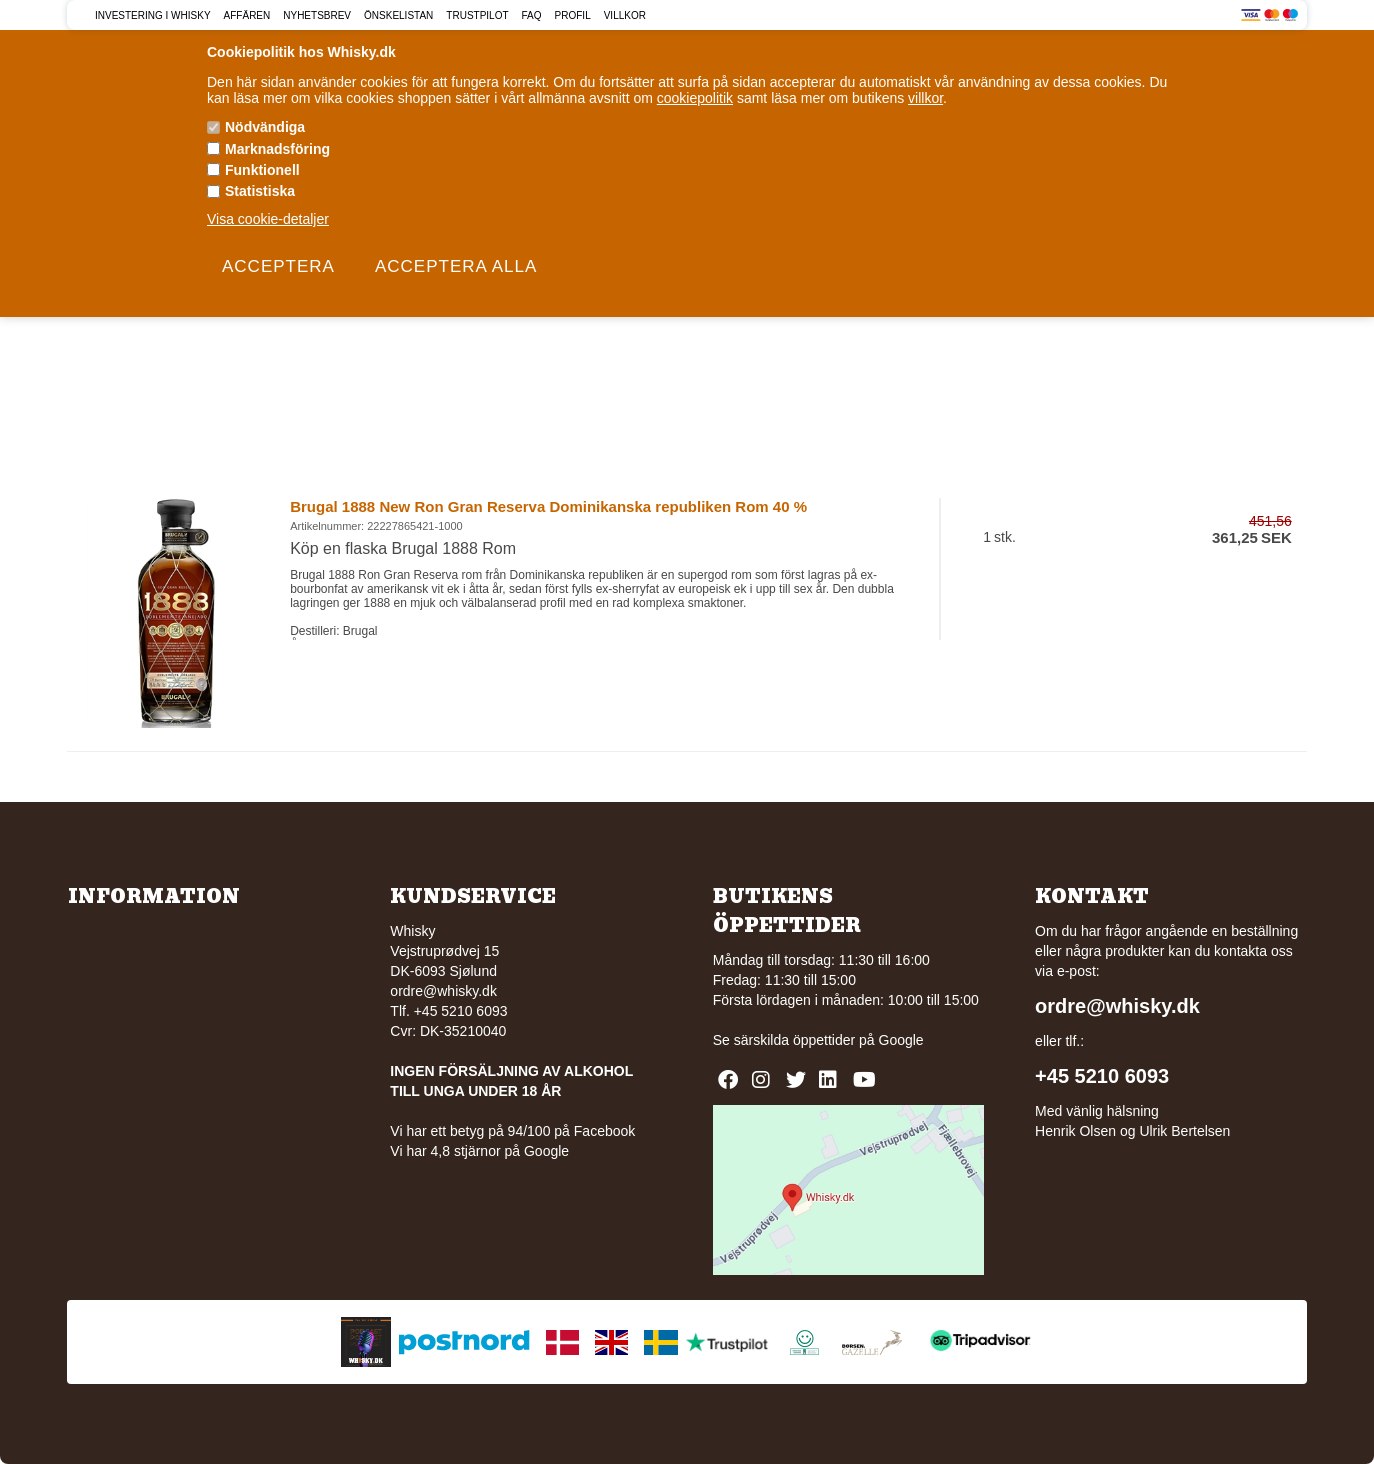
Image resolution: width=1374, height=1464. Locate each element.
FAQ (532, 15)
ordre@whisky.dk (443, 991)
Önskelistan (398, 15)
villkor (925, 98)
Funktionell (262, 170)
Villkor (625, 15)
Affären (247, 15)
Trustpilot (477, 15)
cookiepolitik (695, 98)
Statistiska (260, 191)
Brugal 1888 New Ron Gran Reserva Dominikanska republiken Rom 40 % (548, 506)
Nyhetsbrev (317, 15)
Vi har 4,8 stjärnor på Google (479, 1151)
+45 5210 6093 (1102, 1076)
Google (901, 1040)
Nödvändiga (265, 127)
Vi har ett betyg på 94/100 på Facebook (512, 1131)
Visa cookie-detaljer (268, 219)
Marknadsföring (277, 149)
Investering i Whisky (153, 15)
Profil (573, 15)
